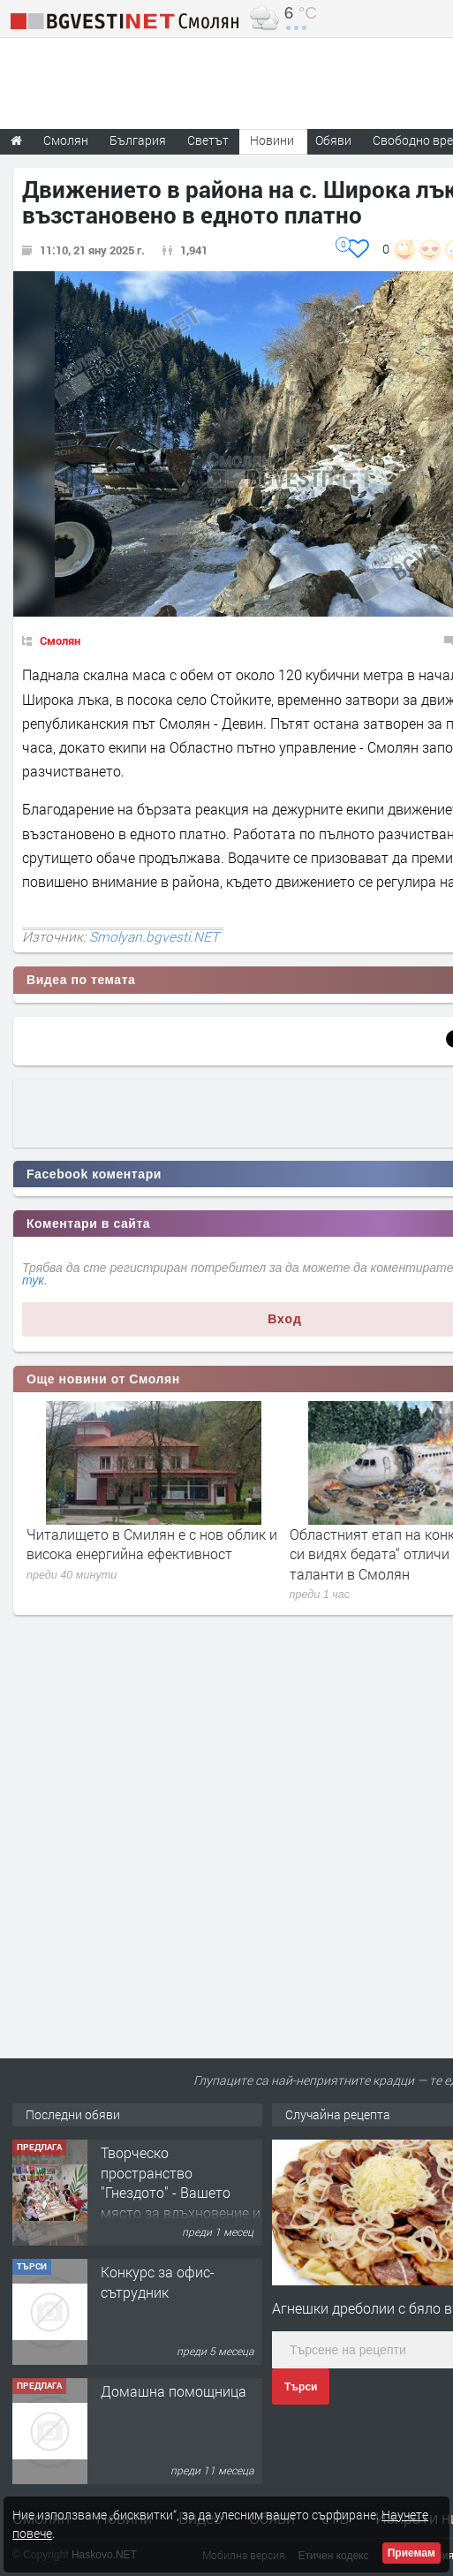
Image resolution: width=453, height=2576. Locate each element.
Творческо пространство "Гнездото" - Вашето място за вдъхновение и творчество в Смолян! (180, 2192)
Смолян (60, 640)
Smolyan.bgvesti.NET (154, 936)
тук (33, 1280)
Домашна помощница (173, 2391)
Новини (272, 140)
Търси (300, 2387)
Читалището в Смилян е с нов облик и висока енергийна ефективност (151, 1544)
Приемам (411, 2553)
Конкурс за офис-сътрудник (158, 2281)
